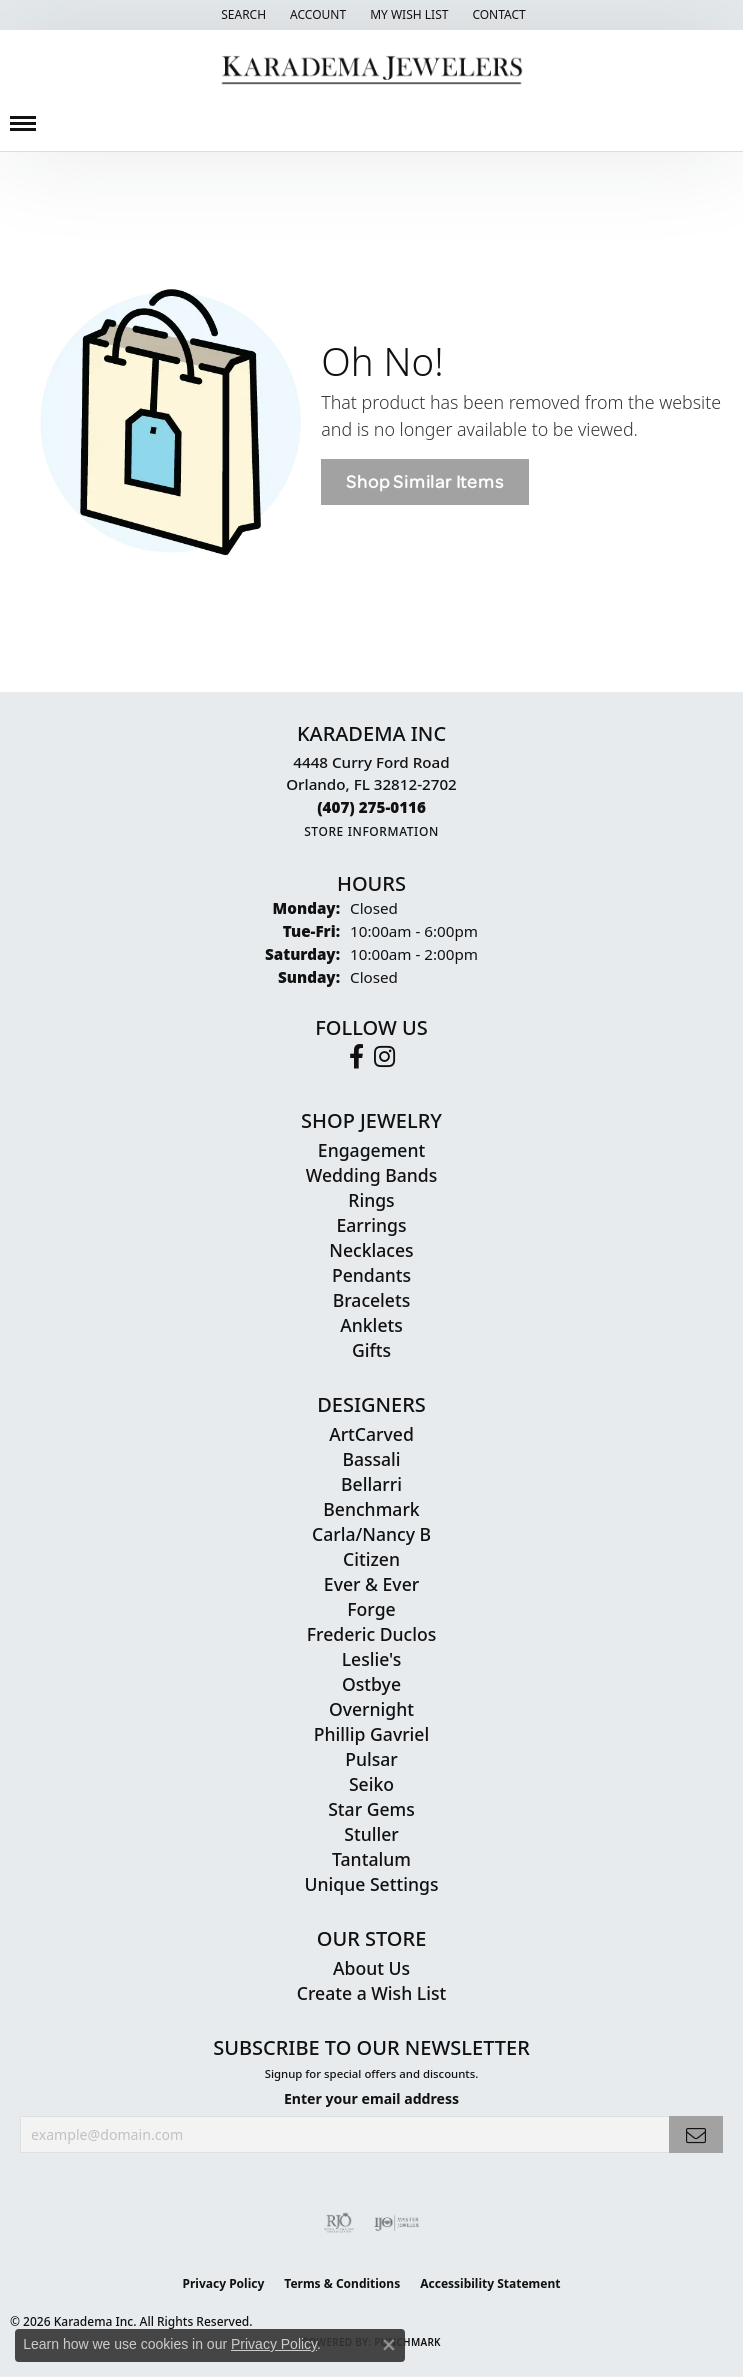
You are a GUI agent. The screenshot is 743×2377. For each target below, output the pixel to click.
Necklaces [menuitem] (371, 1250)
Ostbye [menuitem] (371, 1684)
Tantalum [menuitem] (371, 1859)
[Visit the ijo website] (396, 2223)
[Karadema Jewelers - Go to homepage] (371, 70)
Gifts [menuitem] (371, 1350)
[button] (241, 15)
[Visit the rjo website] (339, 2223)
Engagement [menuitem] (371, 1150)
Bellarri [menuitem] (371, 1484)
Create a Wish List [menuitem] (371, 1993)
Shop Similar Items (424, 481)
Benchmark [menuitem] (371, 1509)
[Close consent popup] (389, 2345)
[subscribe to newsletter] (696, 2134)
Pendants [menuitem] (371, 1275)
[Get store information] (371, 831)
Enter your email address (371, 2098)
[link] (496, 15)
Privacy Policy (224, 2283)
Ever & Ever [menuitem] (371, 1584)
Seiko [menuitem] (371, 1784)
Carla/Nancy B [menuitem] (371, 1534)
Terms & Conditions (342, 2283)
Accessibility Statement (490, 2283)
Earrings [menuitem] (372, 1225)
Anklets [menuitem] (371, 1325)
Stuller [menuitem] (371, 1834)
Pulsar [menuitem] (371, 1759)
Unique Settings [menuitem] (372, 1884)
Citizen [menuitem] (371, 1559)
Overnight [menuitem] (371, 1709)
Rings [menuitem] (371, 1200)
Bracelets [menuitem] (372, 1300)
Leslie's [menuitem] (372, 1659)
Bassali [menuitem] (371, 1459)
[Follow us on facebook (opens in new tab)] (356, 1057)
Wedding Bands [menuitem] (371, 1175)
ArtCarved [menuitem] (371, 1434)
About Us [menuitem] (371, 1968)
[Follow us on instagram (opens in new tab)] (384, 1057)
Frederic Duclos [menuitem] (371, 1634)
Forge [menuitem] (371, 1609)
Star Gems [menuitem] (371, 1809)
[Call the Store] (371, 807)
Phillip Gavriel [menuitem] (371, 1734)
